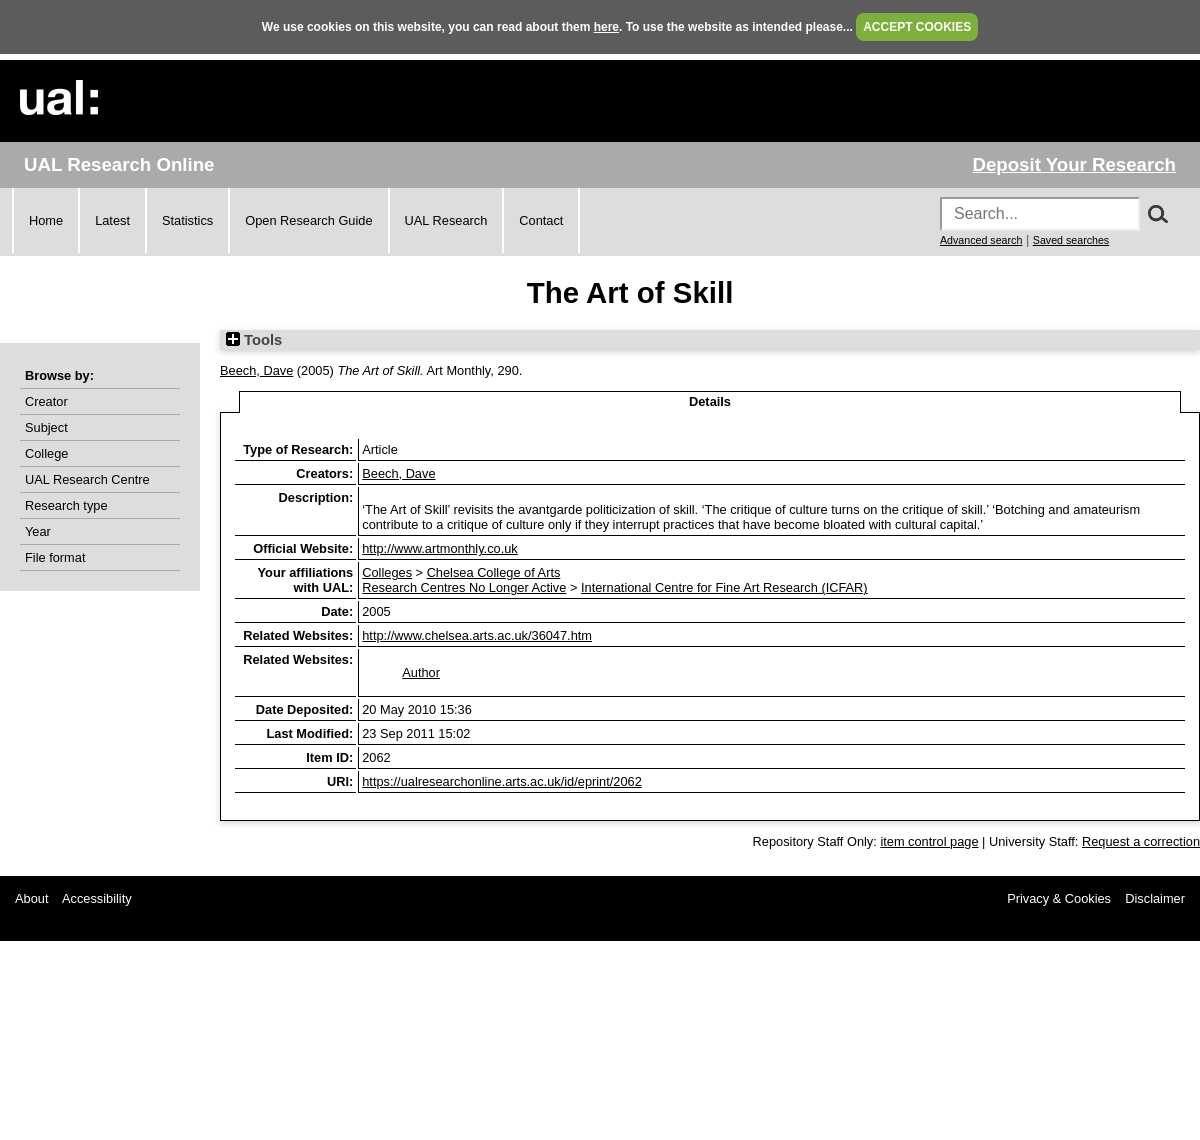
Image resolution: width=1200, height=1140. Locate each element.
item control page (929, 841)
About (31, 898)
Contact (541, 220)
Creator (46, 401)
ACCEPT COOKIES (917, 27)
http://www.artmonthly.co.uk (440, 548)
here (606, 27)
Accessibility (97, 898)
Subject (46, 427)
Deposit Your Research (1074, 164)
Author (421, 672)
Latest (112, 220)
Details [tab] (710, 401)
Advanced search (981, 240)
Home (46, 220)
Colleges (387, 572)
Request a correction (1141, 841)
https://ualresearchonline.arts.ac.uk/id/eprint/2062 (502, 781)
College (46, 453)
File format (55, 557)
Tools (254, 340)
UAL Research (446, 220)
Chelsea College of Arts (494, 572)
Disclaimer (1155, 898)
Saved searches (1071, 240)
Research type (66, 505)
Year (38, 531)
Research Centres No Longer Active (464, 587)
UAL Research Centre (87, 479)
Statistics (187, 220)
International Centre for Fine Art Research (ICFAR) (724, 587)
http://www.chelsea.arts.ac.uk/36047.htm (477, 635)
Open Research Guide (308, 220)
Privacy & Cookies (1059, 898)
